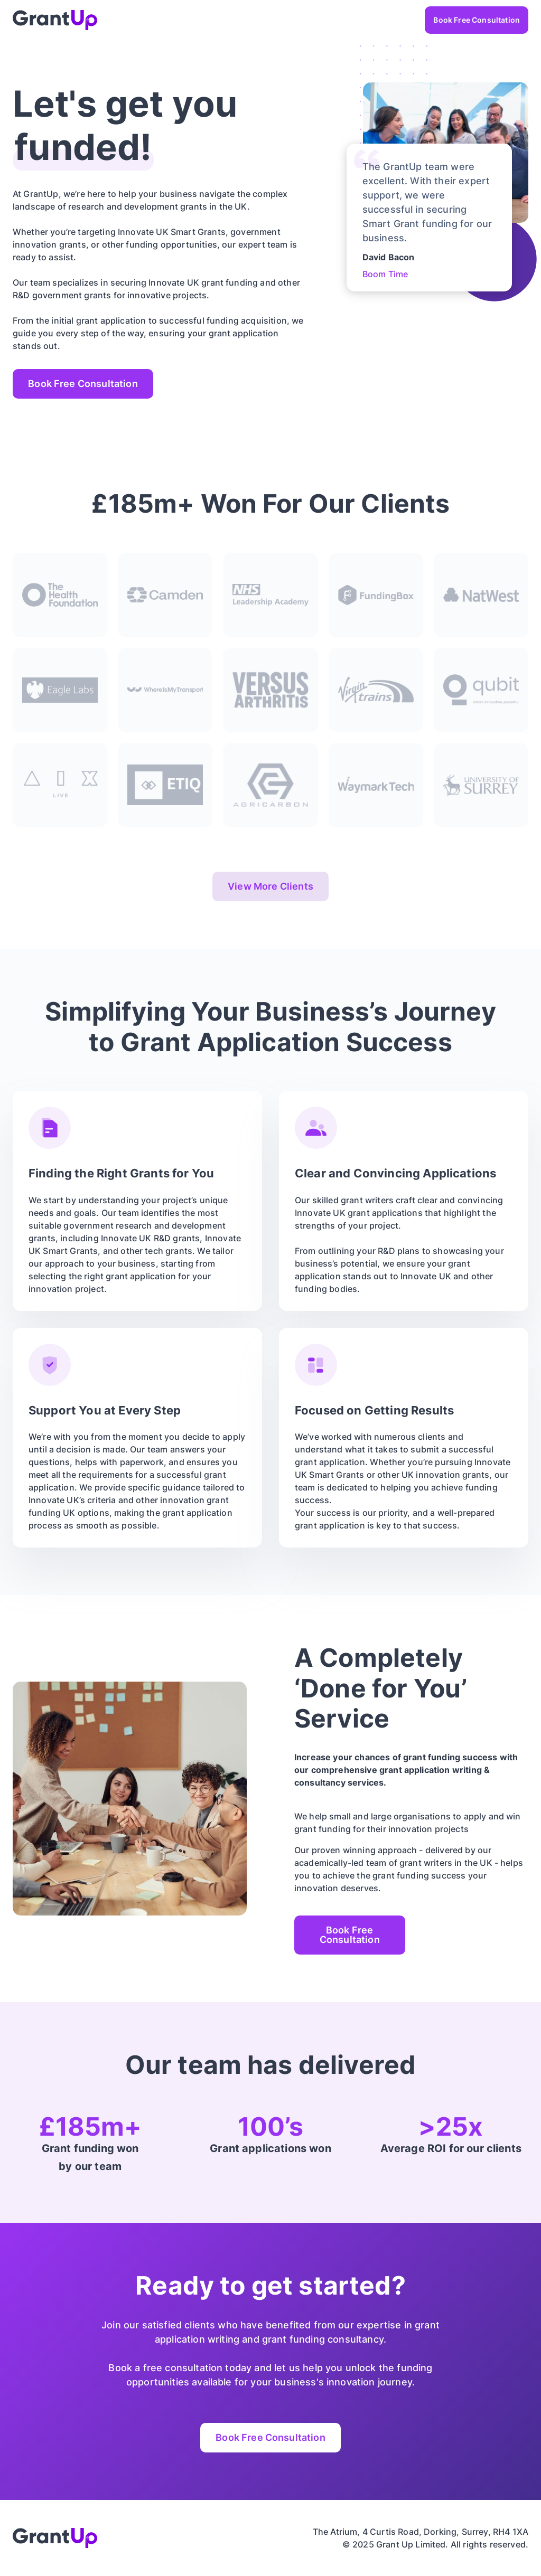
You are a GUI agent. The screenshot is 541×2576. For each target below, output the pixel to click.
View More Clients (270, 886)
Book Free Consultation (476, 19)
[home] (55, 20)
